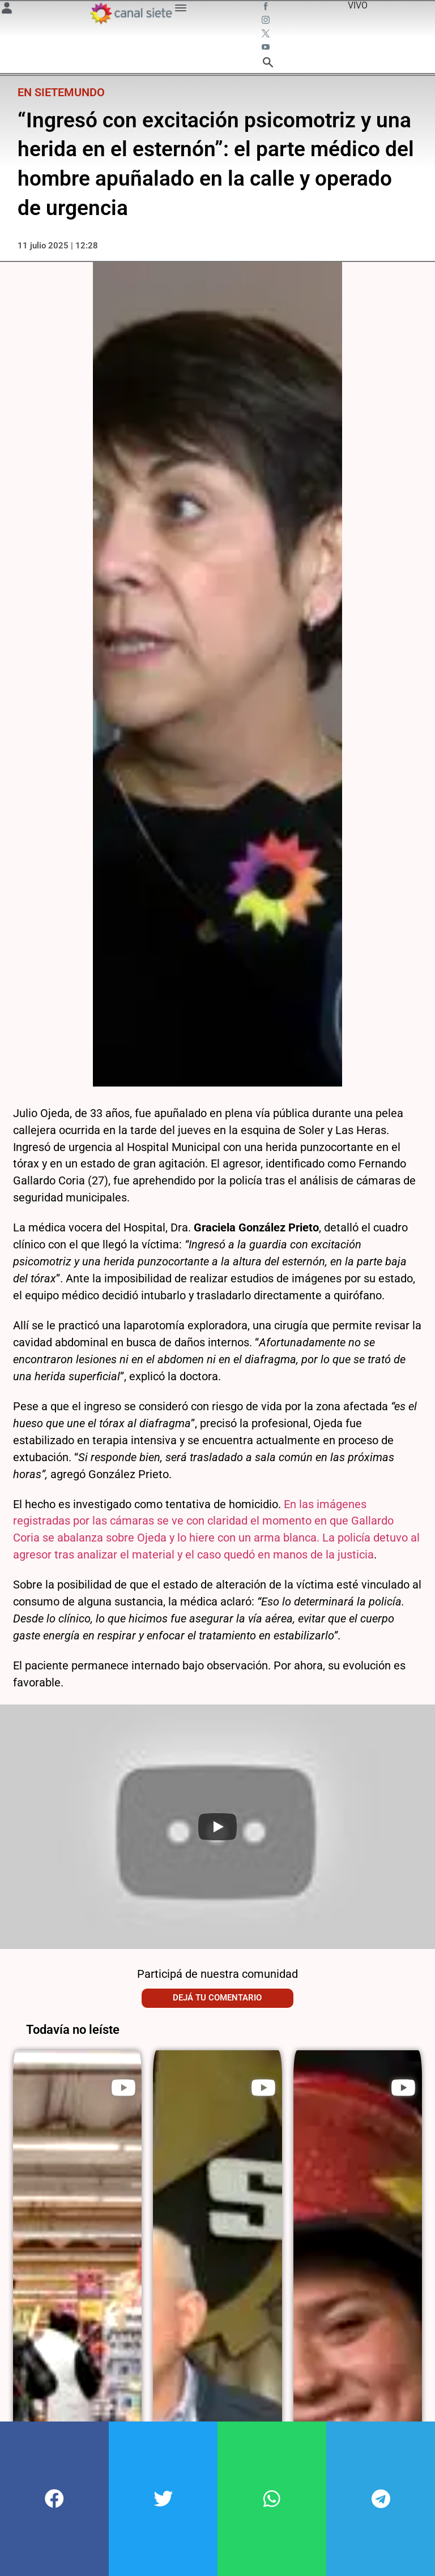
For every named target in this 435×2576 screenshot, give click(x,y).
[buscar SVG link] (268, 64)
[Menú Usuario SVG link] (7, 10)
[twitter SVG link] (266, 35)
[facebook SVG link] (266, 8)
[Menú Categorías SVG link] (180, 10)
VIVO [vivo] (358, 5)
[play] (123, 2087)
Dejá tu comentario (217, 1998)
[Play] (217, 1826)
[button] (54, 2499)
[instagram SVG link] (266, 21)
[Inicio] (130, 13)
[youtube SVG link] (266, 48)
